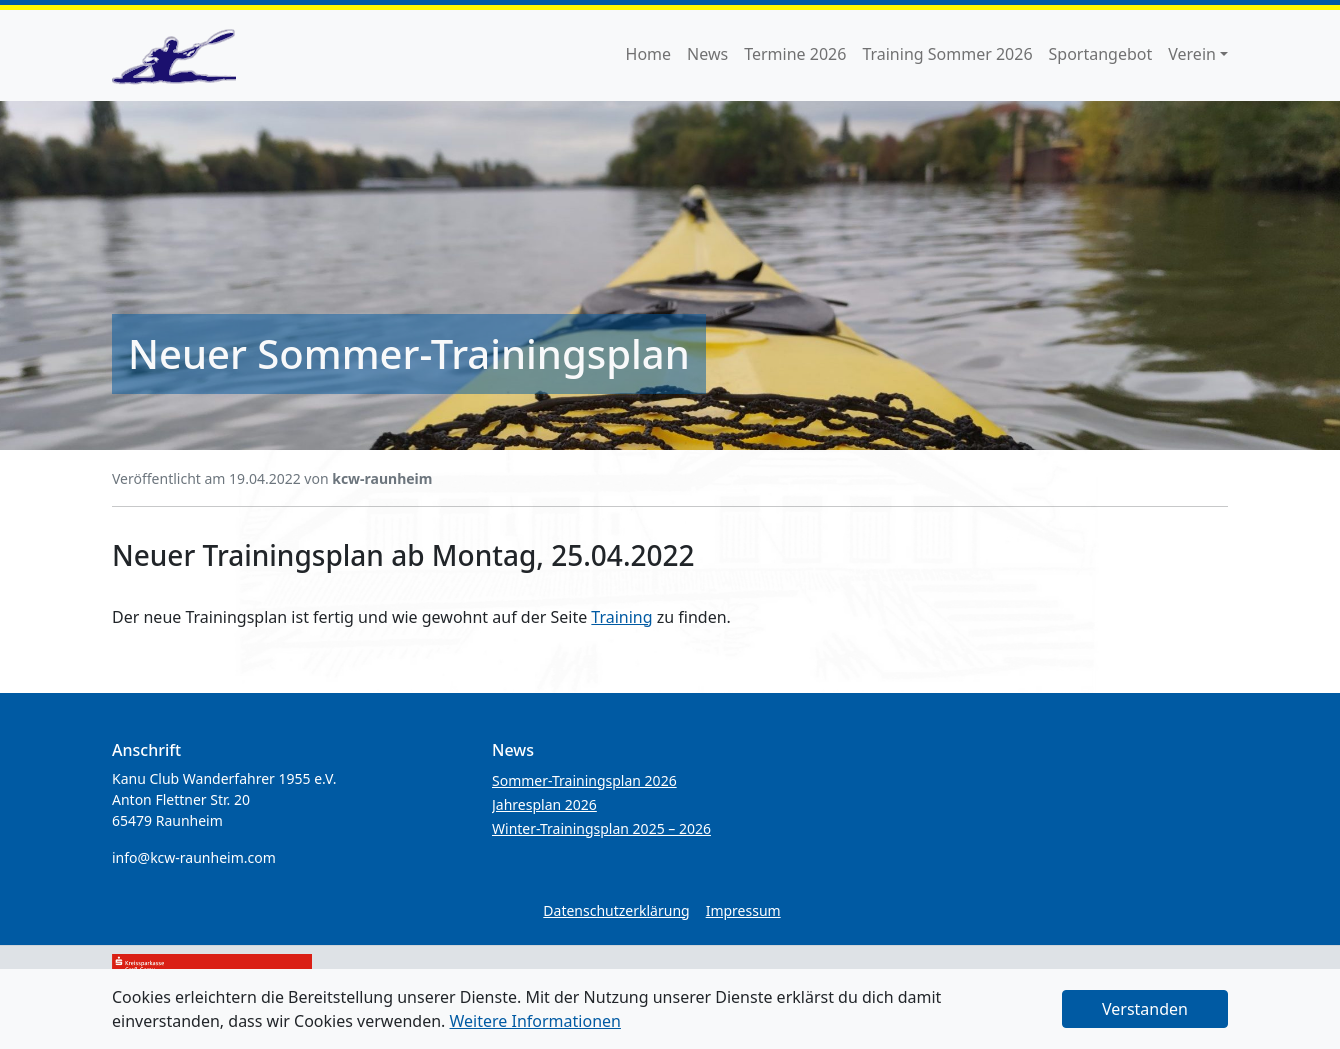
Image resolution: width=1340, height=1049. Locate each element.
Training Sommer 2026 (947, 54)
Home (649, 54)
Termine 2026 (795, 54)
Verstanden (1145, 1009)
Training (621, 617)
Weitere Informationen (535, 1021)
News (707, 54)
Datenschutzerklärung (616, 910)
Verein (1192, 54)
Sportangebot (1101, 54)
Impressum (743, 910)
